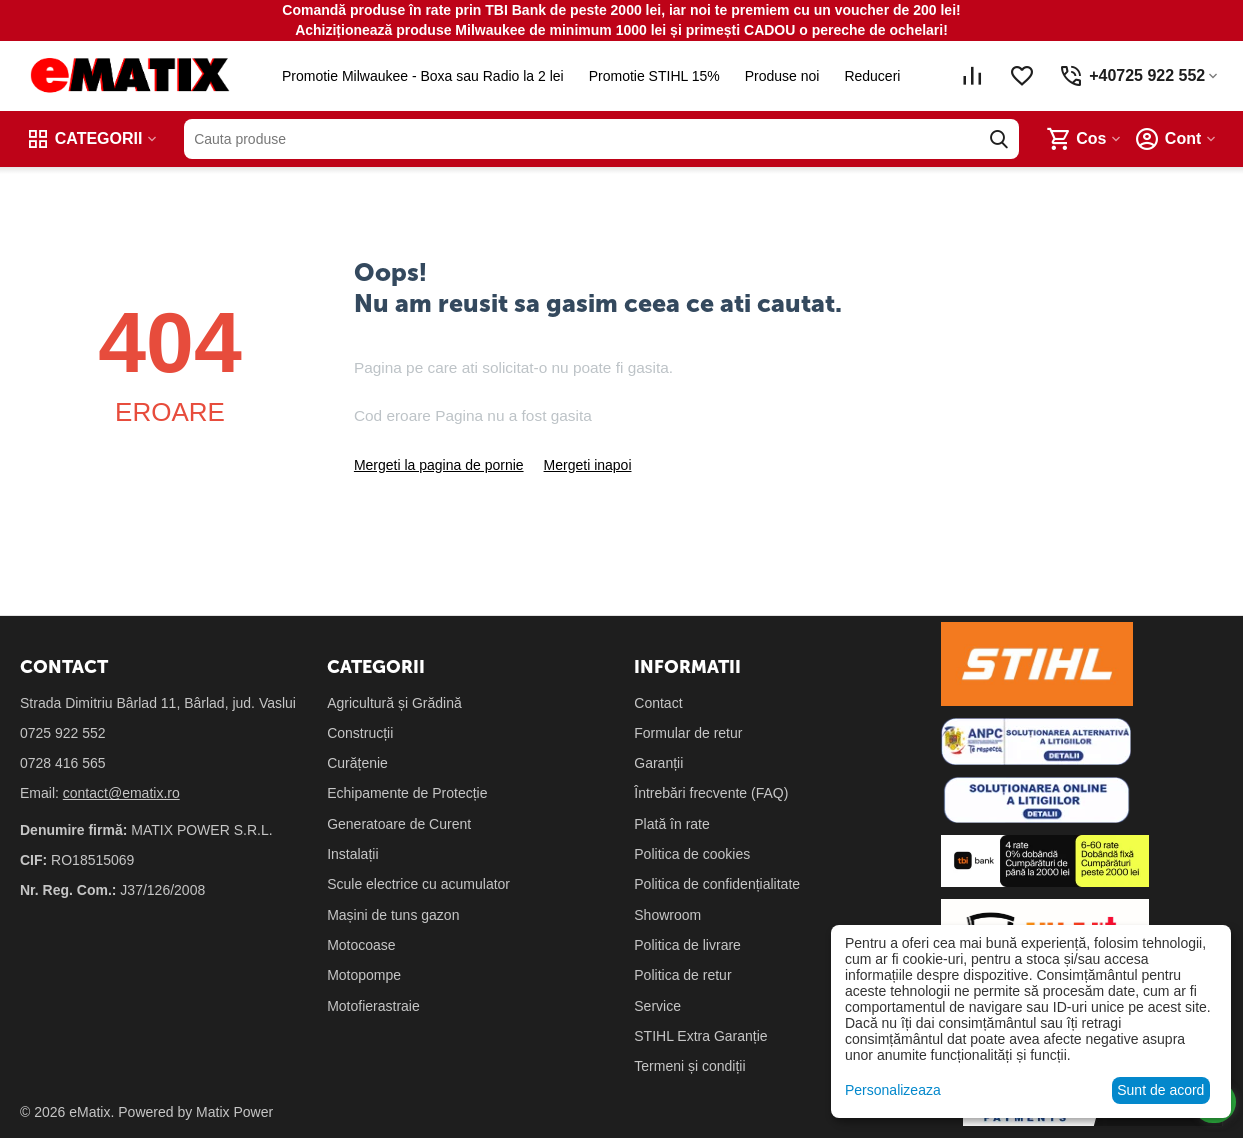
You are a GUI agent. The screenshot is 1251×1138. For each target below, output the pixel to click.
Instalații (352, 854)
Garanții (658, 763)
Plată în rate (672, 824)
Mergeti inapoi (588, 465)
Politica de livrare (687, 945)
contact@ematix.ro (121, 793)
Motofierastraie (373, 1006)
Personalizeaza (893, 1090)
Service (657, 1006)
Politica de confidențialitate (717, 884)
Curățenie (357, 763)
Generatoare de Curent (399, 824)
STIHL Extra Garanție (700, 1036)
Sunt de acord (1160, 1090)
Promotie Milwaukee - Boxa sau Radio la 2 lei (419, 76)
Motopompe (364, 975)
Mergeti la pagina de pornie (439, 465)
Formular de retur (688, 733)
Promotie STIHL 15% (649, 76)
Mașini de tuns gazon (393, 915)
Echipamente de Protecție (407, 793)
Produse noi (777, 76)
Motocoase (361, 945)
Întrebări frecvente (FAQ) (711, 793)
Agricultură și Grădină (394, 703)
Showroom (667, 915)
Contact (658, 703)
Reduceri (868, 76)
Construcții (360, 733)
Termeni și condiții (689, 1066)
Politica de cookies (692, 854)
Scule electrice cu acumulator (418, 884)
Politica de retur (682, 975)
